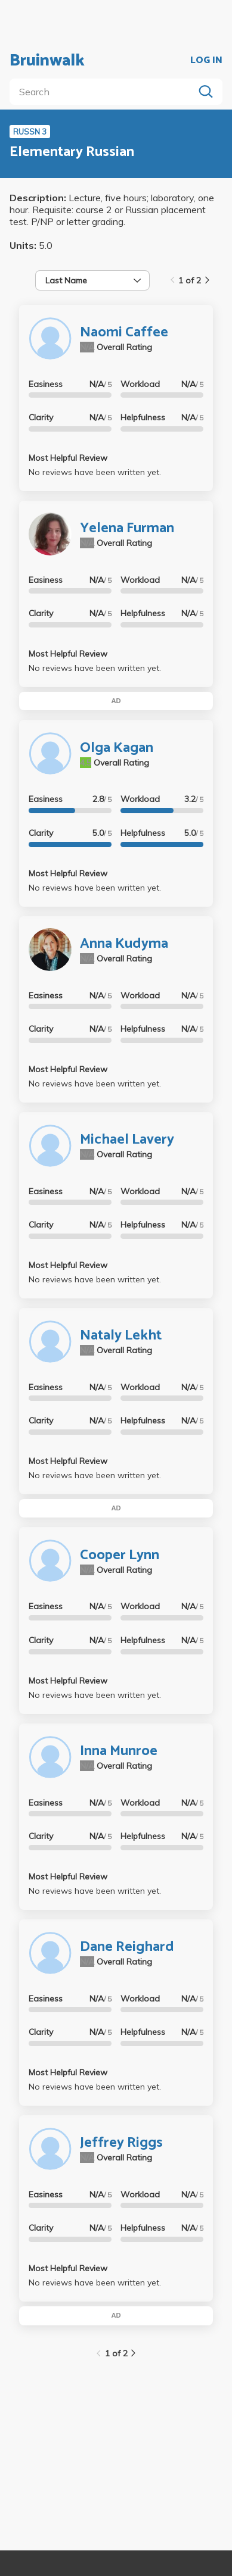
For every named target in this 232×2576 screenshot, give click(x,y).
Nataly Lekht (121, 1335)
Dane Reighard (127, 1947)
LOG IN (206, 60)
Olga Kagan (116, 748)
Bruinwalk (47, 61)
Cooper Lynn (119, 1555)
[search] (104, 92)
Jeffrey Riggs (121, 2143)
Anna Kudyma (124, 944)
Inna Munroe (118, 1751)
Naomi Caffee (124, 332)
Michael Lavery (127, 1139)
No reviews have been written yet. (95, 472)
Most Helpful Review (68, 457)
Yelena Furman (127, 528)
